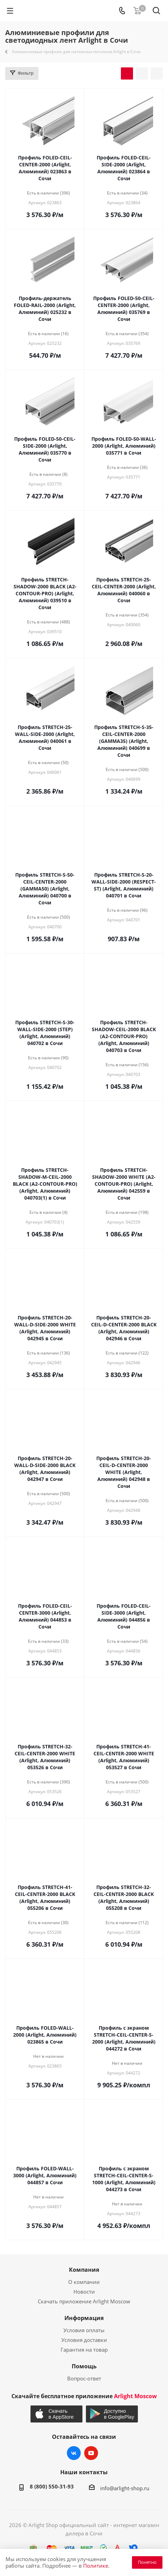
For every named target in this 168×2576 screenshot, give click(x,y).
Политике (95, 2565)
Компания (84, 2269)
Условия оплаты (84, 2330)
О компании (84, 2281)
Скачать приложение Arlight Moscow (84, 2301)
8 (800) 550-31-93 (52, 2486)
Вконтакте (74, 2453)
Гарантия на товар (84, 2349)
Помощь (84, 2366)
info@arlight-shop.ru (124, 2488)
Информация (84, 2318)
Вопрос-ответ (84, 2378)
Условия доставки (84, 2339)
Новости (84, 2291)
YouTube (91, 2453)
